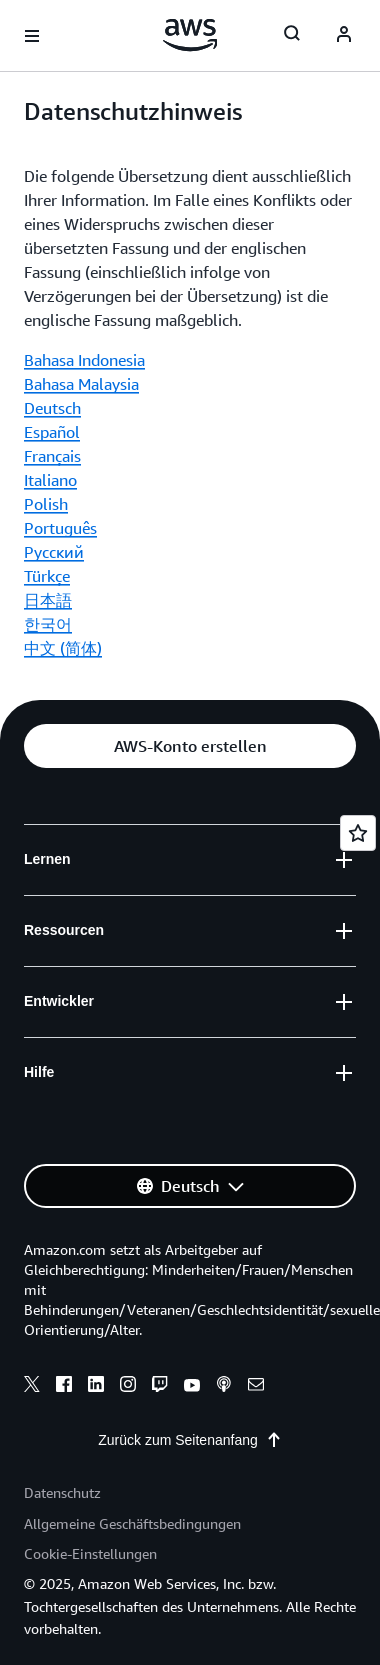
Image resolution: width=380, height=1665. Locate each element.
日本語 (48, 600)
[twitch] (160, 1387)
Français (52, 456)
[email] (256, 1387)
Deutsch (52, 408)
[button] (190, 746)
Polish (46, 504)
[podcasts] (224, 1387)
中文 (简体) (63, 648)
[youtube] (192, 1387)
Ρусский (54, 552)
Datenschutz (62, 1492)
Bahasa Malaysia (81, 384)
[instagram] (128, 1387)
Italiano (50, 480)
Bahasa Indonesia (84, 360)
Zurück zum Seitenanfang (190, 1440)
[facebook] (64, 1387)
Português (60, 528)
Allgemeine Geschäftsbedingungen (132, 1523)
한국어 (48, 624)
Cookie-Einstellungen (90, 1553)
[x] (32, 1387)
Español (52, 432)
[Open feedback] (358, 833)
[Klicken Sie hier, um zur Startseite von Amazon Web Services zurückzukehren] (190, 35)
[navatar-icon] (344, 36)
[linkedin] (96, 1387)
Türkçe (47, 576)
